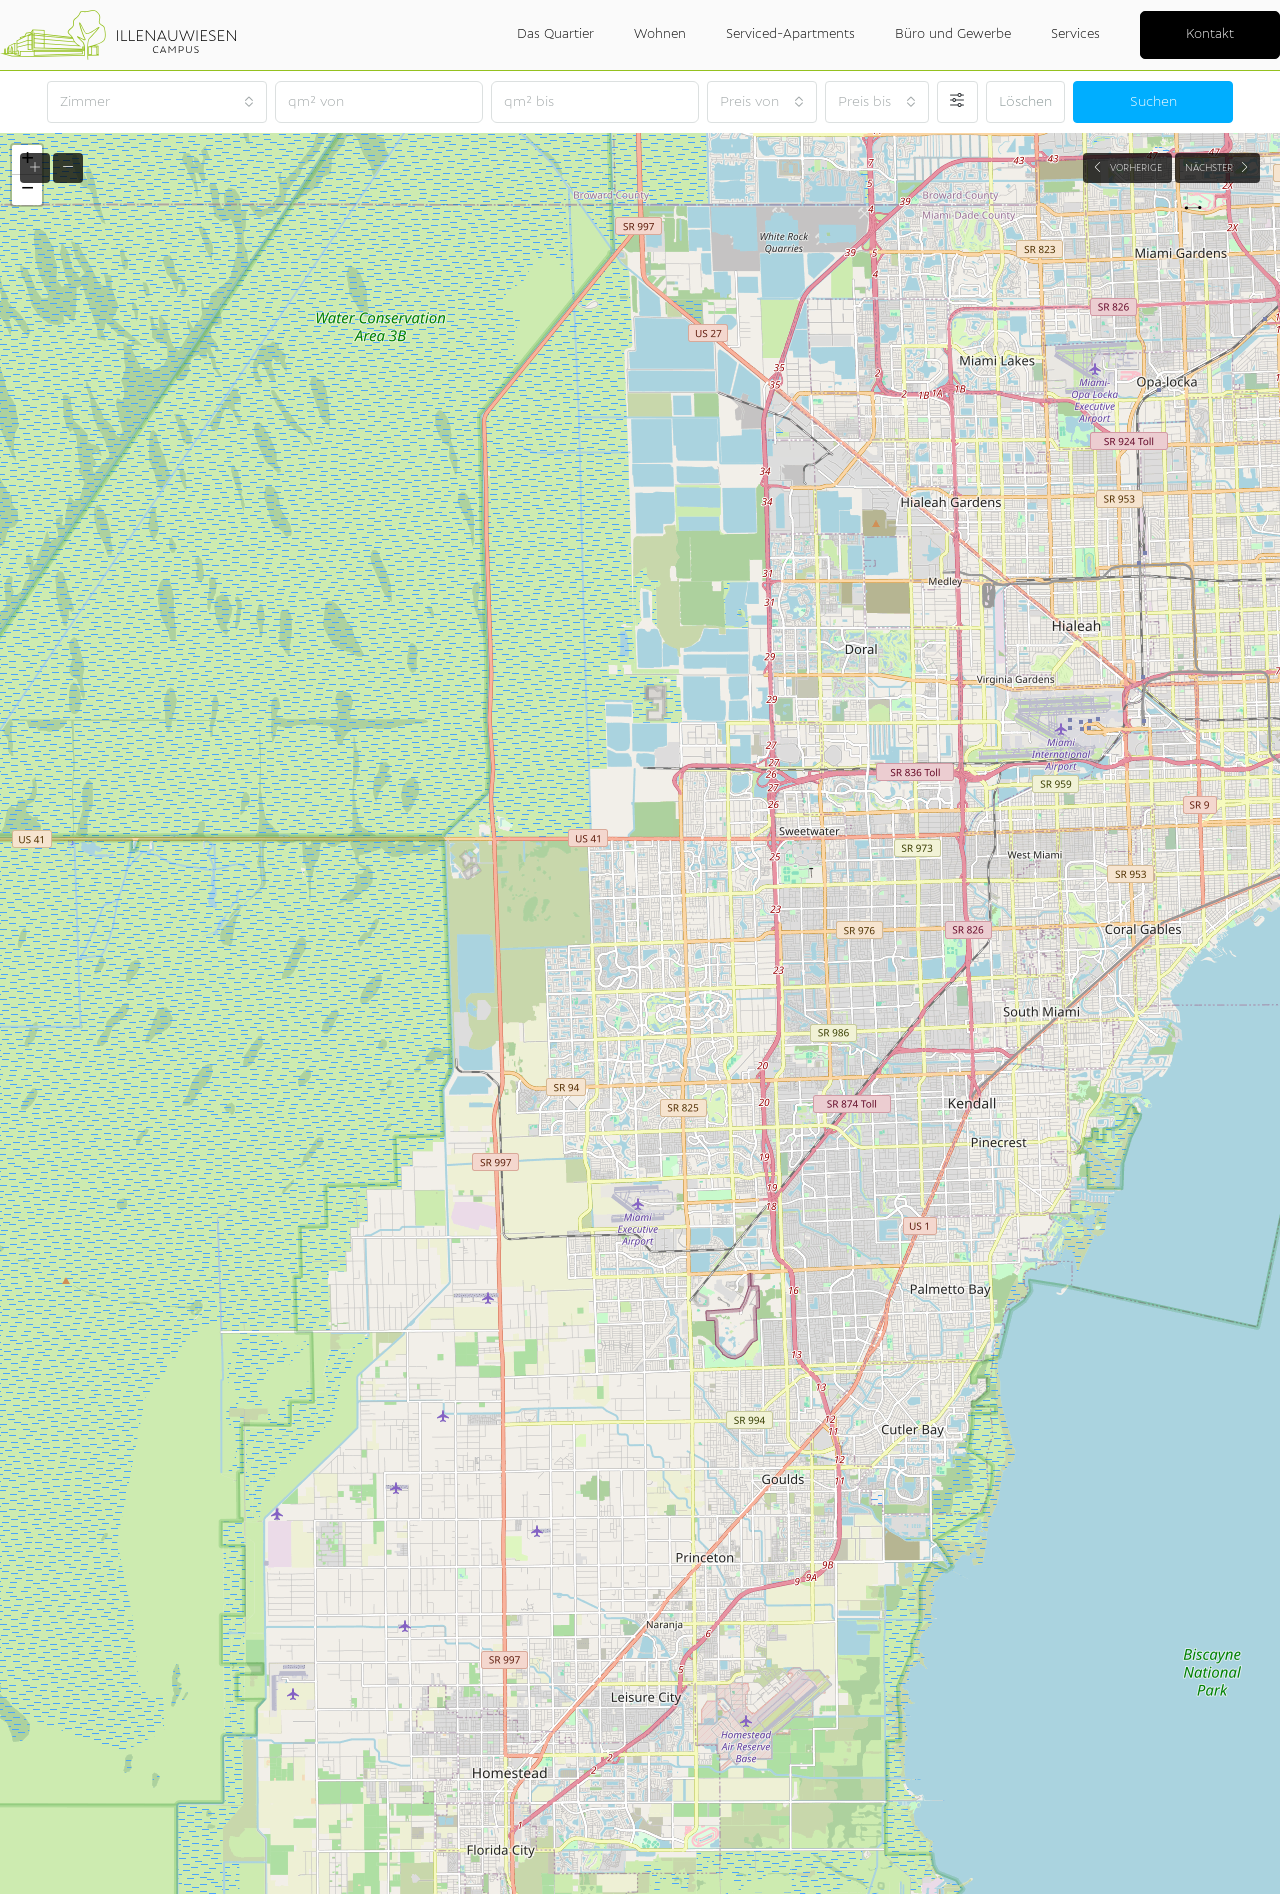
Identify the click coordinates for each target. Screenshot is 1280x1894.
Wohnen (660, 34)
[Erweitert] (957, 102)
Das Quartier (555, 34)
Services (1075, 34)
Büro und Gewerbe (953, 34)
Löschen (1025, 102)
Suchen (1153, 102)
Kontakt (1210, 34)
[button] (27, 190)
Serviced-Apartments (790, 34)
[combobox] (157, 102)
